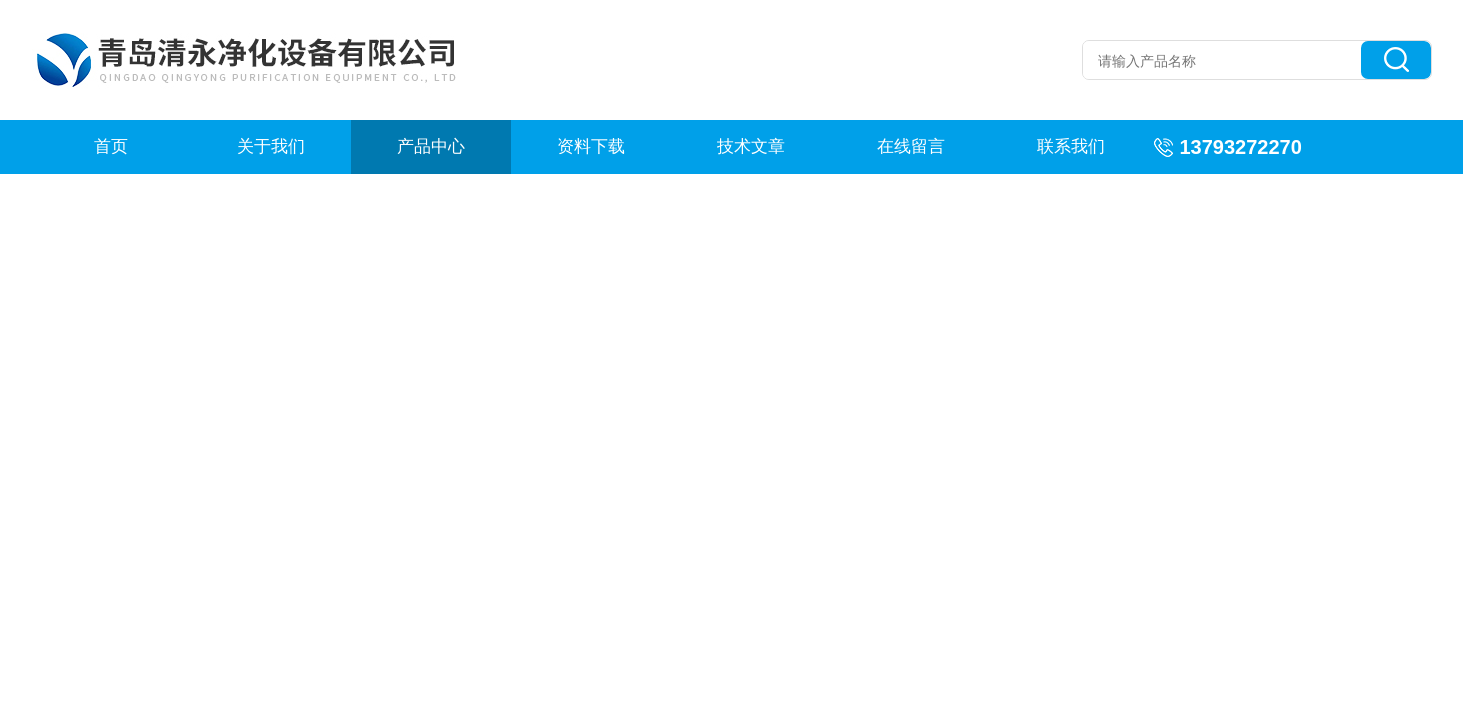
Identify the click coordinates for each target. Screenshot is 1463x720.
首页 (111, 146)
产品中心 (431, 146)
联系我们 (1071, 146)
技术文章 (751, 146)
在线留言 (911, 146)
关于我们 (271, 146)
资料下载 (591, 146)
